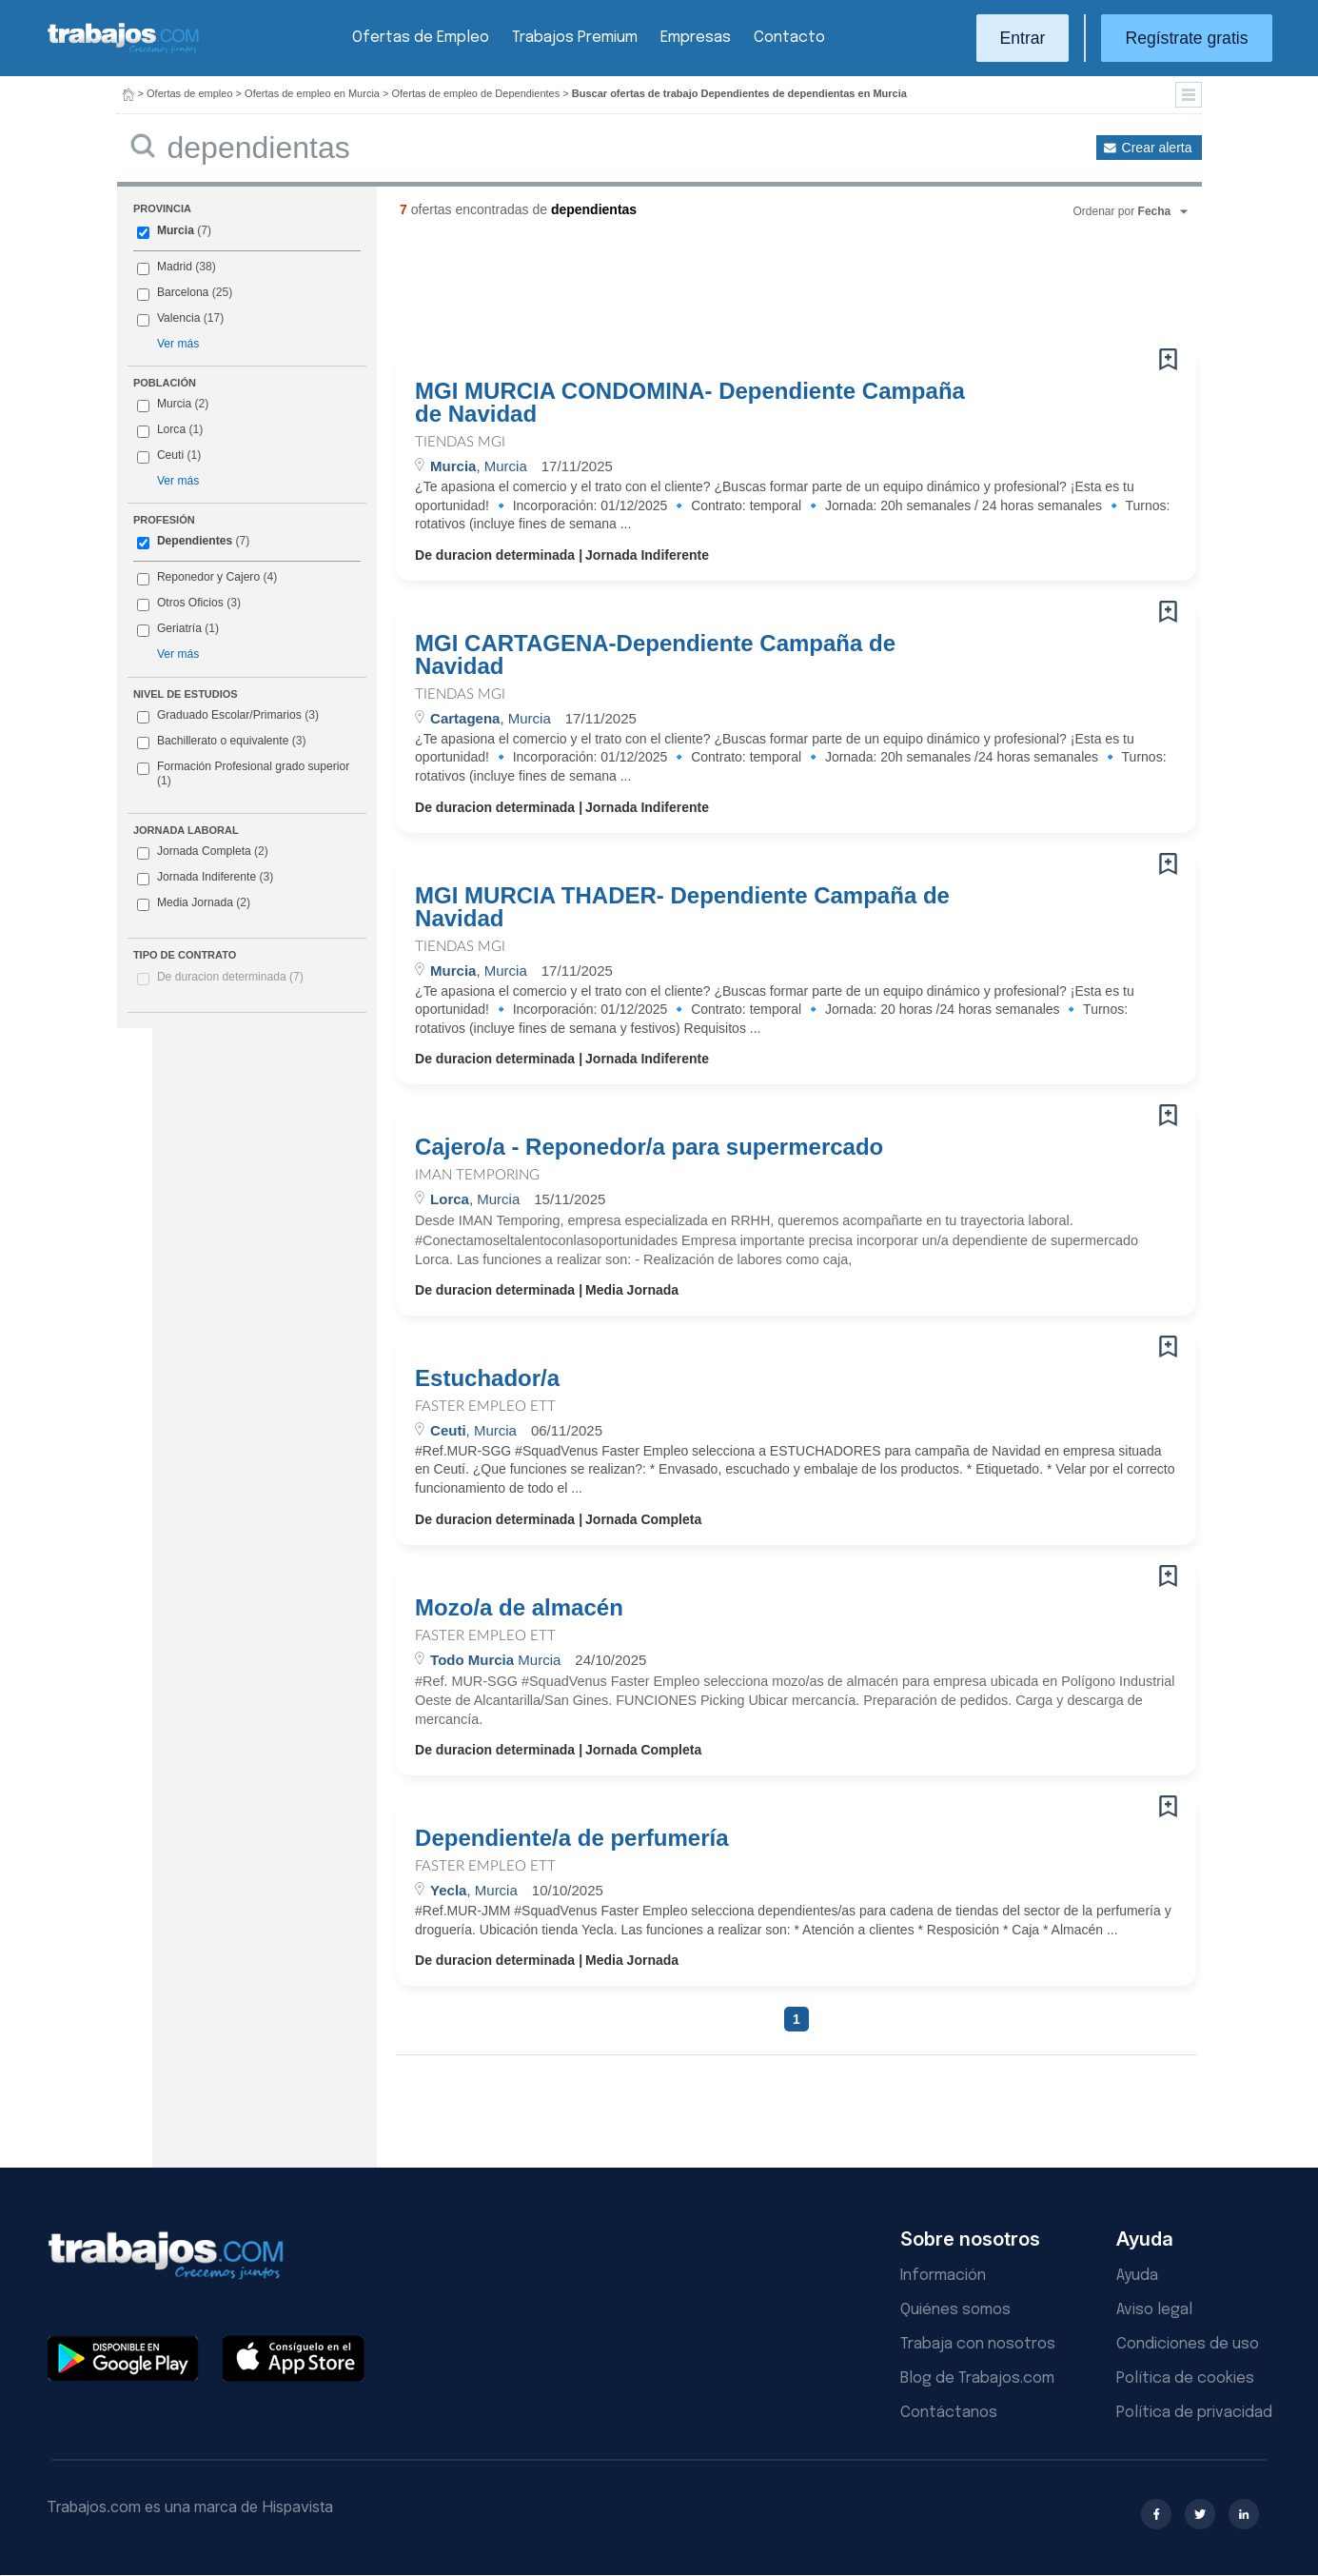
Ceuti (170, 455)
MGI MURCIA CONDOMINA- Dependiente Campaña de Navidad (690, 403)
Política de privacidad (1194, 2413)
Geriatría (179, 628)
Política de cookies (1185, 2378)
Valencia (179, 318)
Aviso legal (1154, 2310)
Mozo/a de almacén (519, 1607)
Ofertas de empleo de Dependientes (476, 93)
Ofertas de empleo (190, 93)
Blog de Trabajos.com (977, 2378)
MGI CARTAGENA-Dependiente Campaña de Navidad (655, 655)
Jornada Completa (202, 852)
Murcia (175, 230)
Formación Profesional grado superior (243, 774)
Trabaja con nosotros (977, 2344)
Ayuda (1137, 2276)
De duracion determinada (230, 976)
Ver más (178, 343)
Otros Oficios (190, 602)
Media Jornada (193, 903)
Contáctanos (948, 2413)
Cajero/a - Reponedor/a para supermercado (649, 1147)
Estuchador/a (487, 1378)
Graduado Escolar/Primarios (228, 715)
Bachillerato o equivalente (221, 741)
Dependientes (194, 540)
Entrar (1023, 38)
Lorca (171, 429)
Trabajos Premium (575, 38)
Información (943, 2276)
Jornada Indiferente (205, 877)
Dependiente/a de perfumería (571, 1838)
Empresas (695, 38)
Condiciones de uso (1187, 2344)
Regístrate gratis (1186, 38)
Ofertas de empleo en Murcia (312, 93)
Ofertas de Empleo (420, 38)
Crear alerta (1157, 147)
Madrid (174, 266)
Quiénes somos (955, 2310)
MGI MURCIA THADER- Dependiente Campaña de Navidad (682, 907)
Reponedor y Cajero (208, 577)
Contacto (789, 38)
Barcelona (182, 292)
